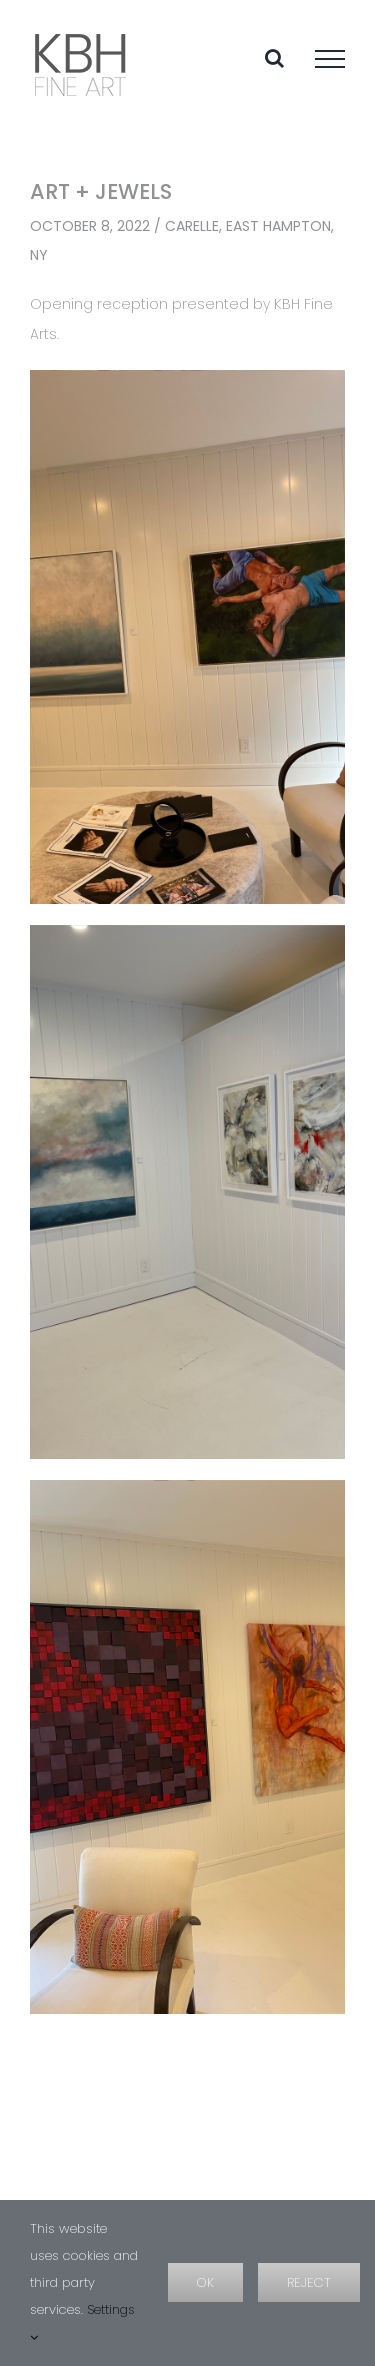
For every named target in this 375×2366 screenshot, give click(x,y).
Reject (309, 2282)
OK (205, 2282)
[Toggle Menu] (330, 59)
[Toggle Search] (274, 58)
